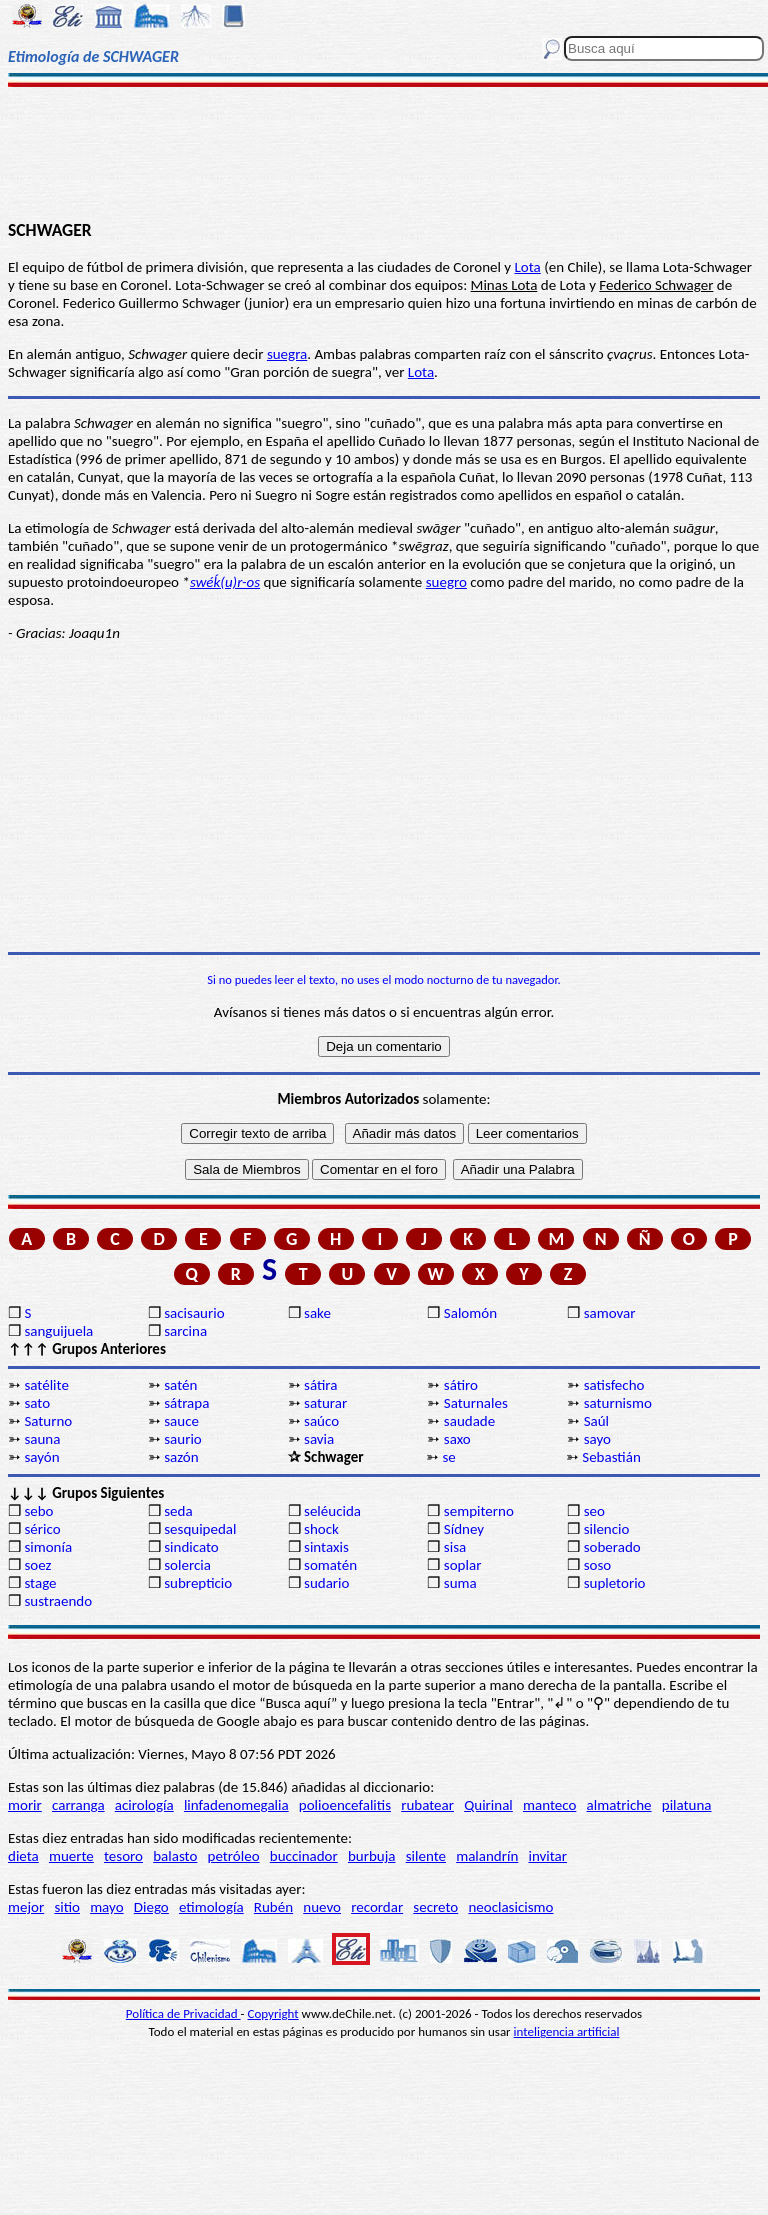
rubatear (427, 1805)
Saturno (48, 1421)
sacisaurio (194, 1313)
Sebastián (611, 1457)
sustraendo (58, 1601)
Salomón (470, 1313)
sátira (320, 1385)
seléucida (332, 1511)
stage (40, 1583)
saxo (457, 1439)
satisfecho (614, 1385)
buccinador (304, 1856)
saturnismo (618, 1403)
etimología (211, 1907)
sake (317, 1313)
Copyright (273, 2013)
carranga (78, 1805)
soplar (463, 1565)
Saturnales (476, 1403)
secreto (435, 1907)
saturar (325, 1403)
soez (37, 1565)
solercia (187, 1565)
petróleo (234, 1856)
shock (321, 1529)
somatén (330, 1565)
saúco (321, 1421)
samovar (610, 1313)
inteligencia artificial (567, 2031)
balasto (175, 1856)
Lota (528, 267)
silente (426, 1856)
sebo (38, 1511)
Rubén (273, 1907)
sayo (597, 1439)
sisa (455, 1547)
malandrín (487, 1856)
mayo (106, 1907)
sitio (67, 1907)
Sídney (464, 1529)
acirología (144, 1805)
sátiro (461, 1385)
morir (25, 1805)
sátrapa (186, 1403)
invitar (547, 1856)
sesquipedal (200, 1529)
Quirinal (488, 1805)
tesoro (123, 1856)
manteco (549, 1805)
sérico (42, 1529)
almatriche (619, 1805)
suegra (287, 354)
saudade (469, 1421)
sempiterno (479, 1511)
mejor (26, 1907)
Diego (151, 1907)
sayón (41, 1457)
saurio (183, 1439)
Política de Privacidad (183, 2013)
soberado (612, 1547)
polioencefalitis (345, 1805)
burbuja (372, 1856)
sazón (181, 1457)
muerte (71, 1856)
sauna (42, 1439)
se (448, 1457)
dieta (23, 1856)
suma (460, 1583)
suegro (446, 582)
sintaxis (326, 1547)
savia (319, 1439)
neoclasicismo (510, 1907)
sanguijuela (58, 1331)
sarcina (185, 1331)
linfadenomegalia (236, 1805)
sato (37, 1403)
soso (598, 1565)
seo (594, 1511)
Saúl (596, 1421)
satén (180, 1385)
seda (178, 1511)
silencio (607, 1529)
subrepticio (198, 1583)
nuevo (322, 1907)
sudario (326, 1583)
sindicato (191, 1547)
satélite (46, 1385)
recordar (377, 1907)
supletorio (615, 1583)
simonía (48, 1547)
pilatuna (687, 1805)
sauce (181, 1421)
